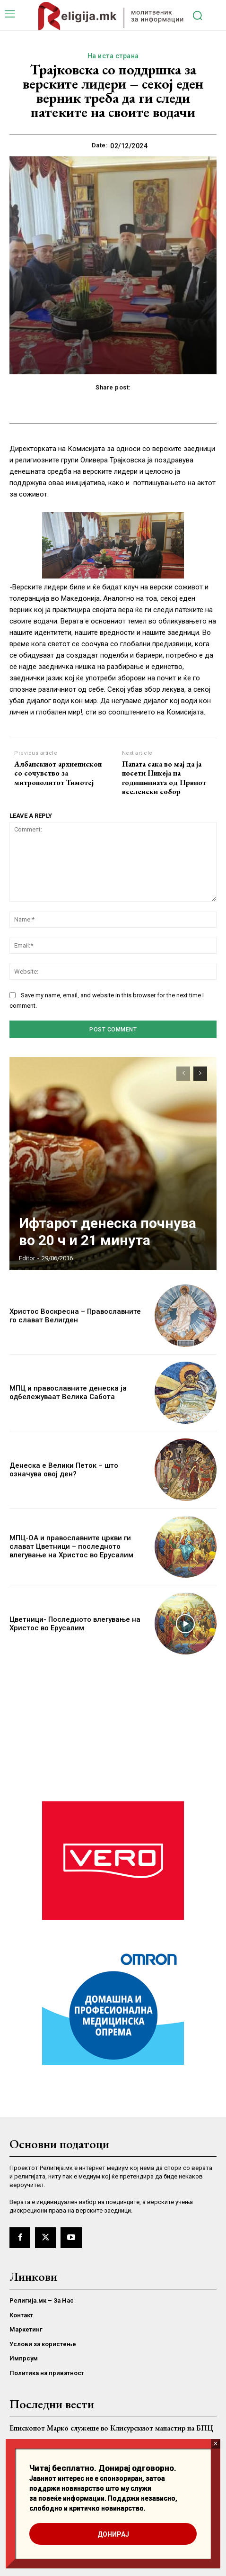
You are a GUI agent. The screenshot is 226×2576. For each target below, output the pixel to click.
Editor (27, 1258)
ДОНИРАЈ (113, 2534)
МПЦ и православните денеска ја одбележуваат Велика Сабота (68, 1392)
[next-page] (200, 1074)
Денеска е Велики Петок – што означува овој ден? (63, 1469)
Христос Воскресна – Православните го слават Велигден (75, 1315)
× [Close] (215, 2444)
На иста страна (113, 56)
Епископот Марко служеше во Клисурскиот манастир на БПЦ (111, 2428)
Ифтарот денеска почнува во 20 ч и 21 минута (107, 1231)
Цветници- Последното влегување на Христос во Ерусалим (74, 1623)
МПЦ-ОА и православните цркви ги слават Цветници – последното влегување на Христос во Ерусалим (71, 1546)
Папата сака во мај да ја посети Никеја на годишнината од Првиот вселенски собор (164, 777)
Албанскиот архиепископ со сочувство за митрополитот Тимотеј (58, 773)
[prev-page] (183, 1074)
